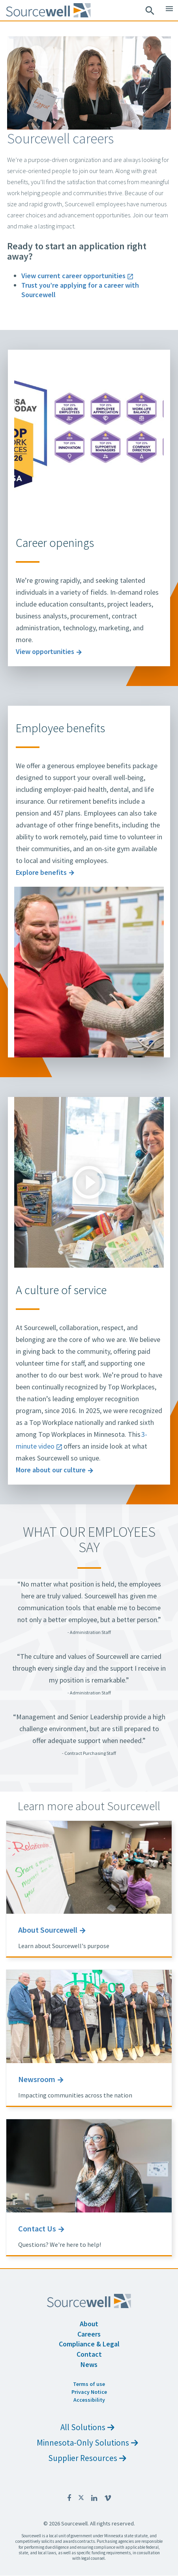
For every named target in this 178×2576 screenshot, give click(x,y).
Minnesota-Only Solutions (87, 2442)
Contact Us (37, 2228)
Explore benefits (41, 872)
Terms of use (89, 2384)
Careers (89, 2334)
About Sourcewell (47, 1930)
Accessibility (89, 2399)
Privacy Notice (89, 2391)
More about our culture (51, 1469)
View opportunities (45, 651)
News (89, 2364)
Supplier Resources (87, 2458)
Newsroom (36, 2079)
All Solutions (87, 2427)
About (89, 2323)
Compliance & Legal (89, 2343)
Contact (89, 2354)
